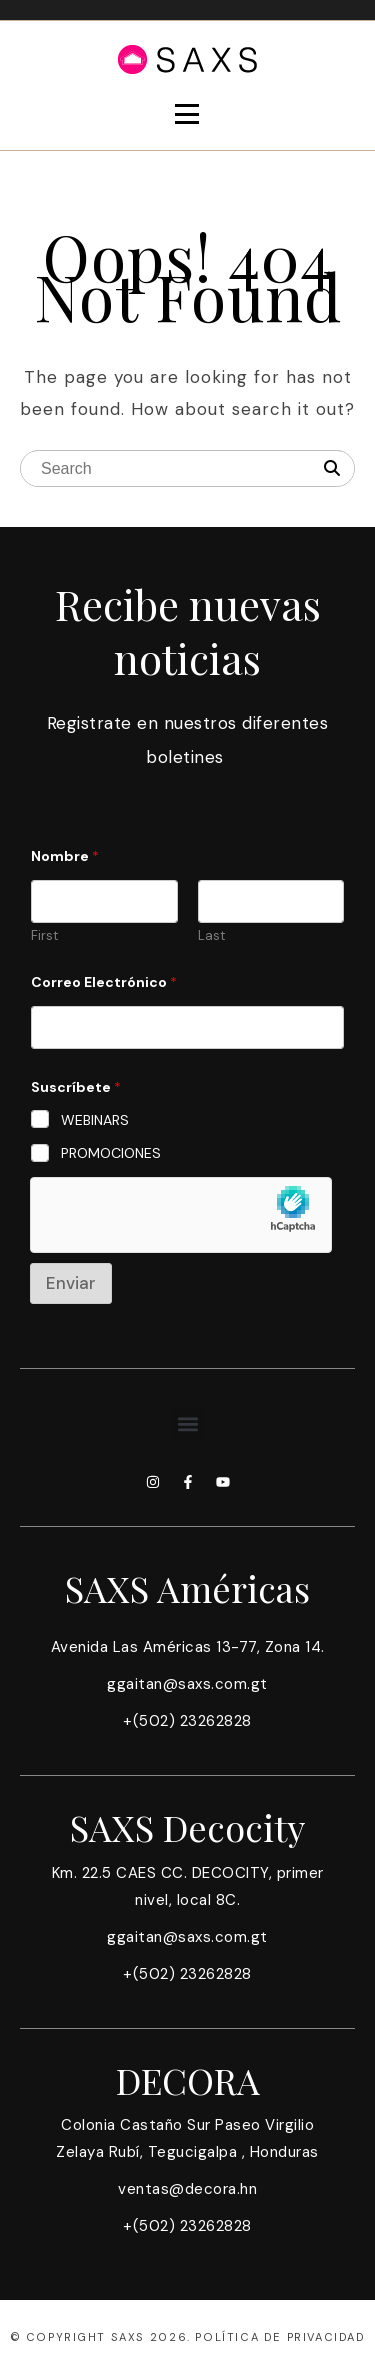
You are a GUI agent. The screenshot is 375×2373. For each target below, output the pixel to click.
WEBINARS (95, 1120)
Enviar (71, 1283)
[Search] (332, 469)
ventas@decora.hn (187, 2189)
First (44, 936)
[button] (187, 1423)
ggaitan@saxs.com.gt (187, 1684)
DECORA (188, 2080)
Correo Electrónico (104, 982)
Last (211, 936)
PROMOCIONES (111, 1153)
